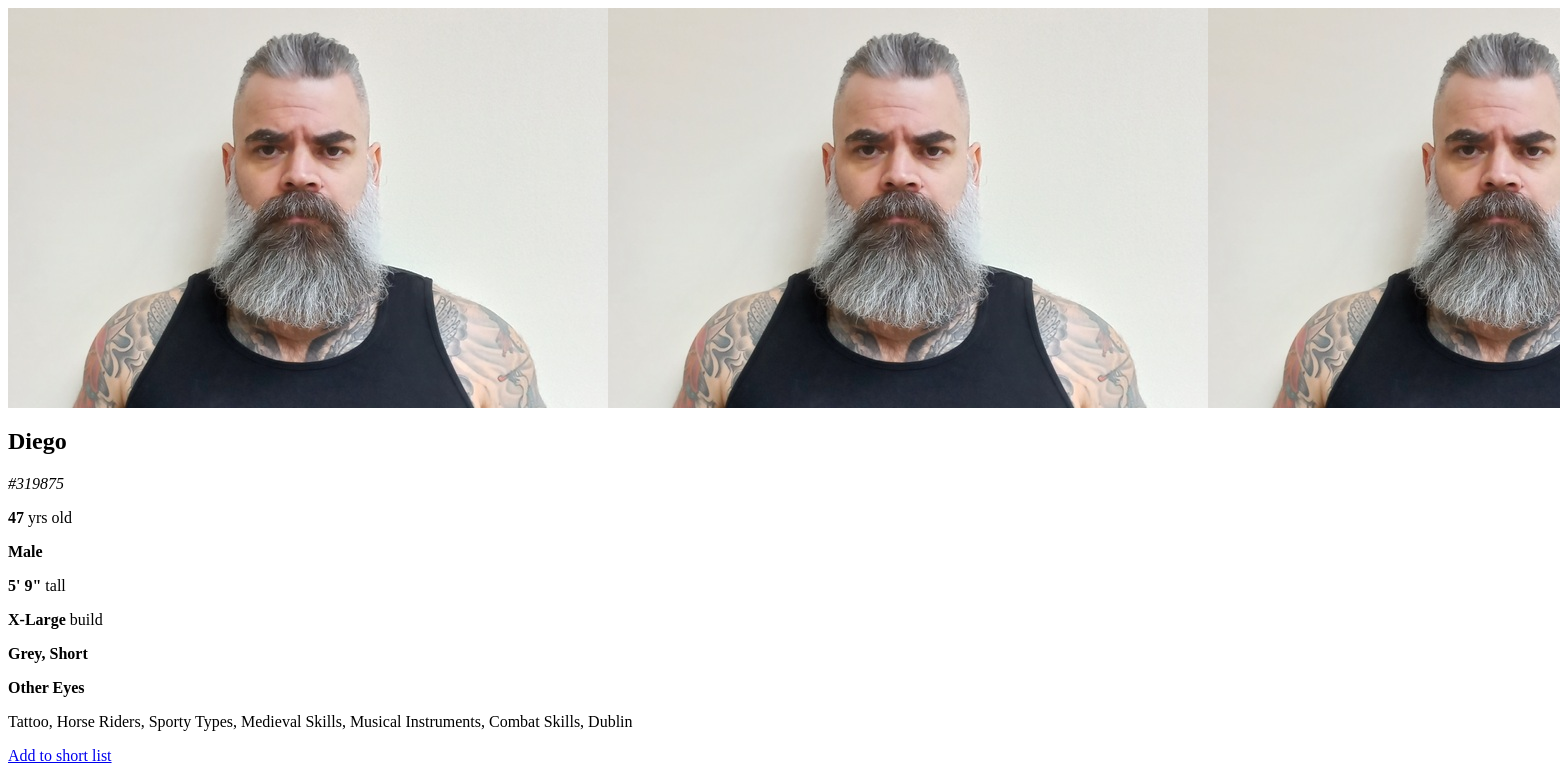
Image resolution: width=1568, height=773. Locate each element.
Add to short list (60, 755)
